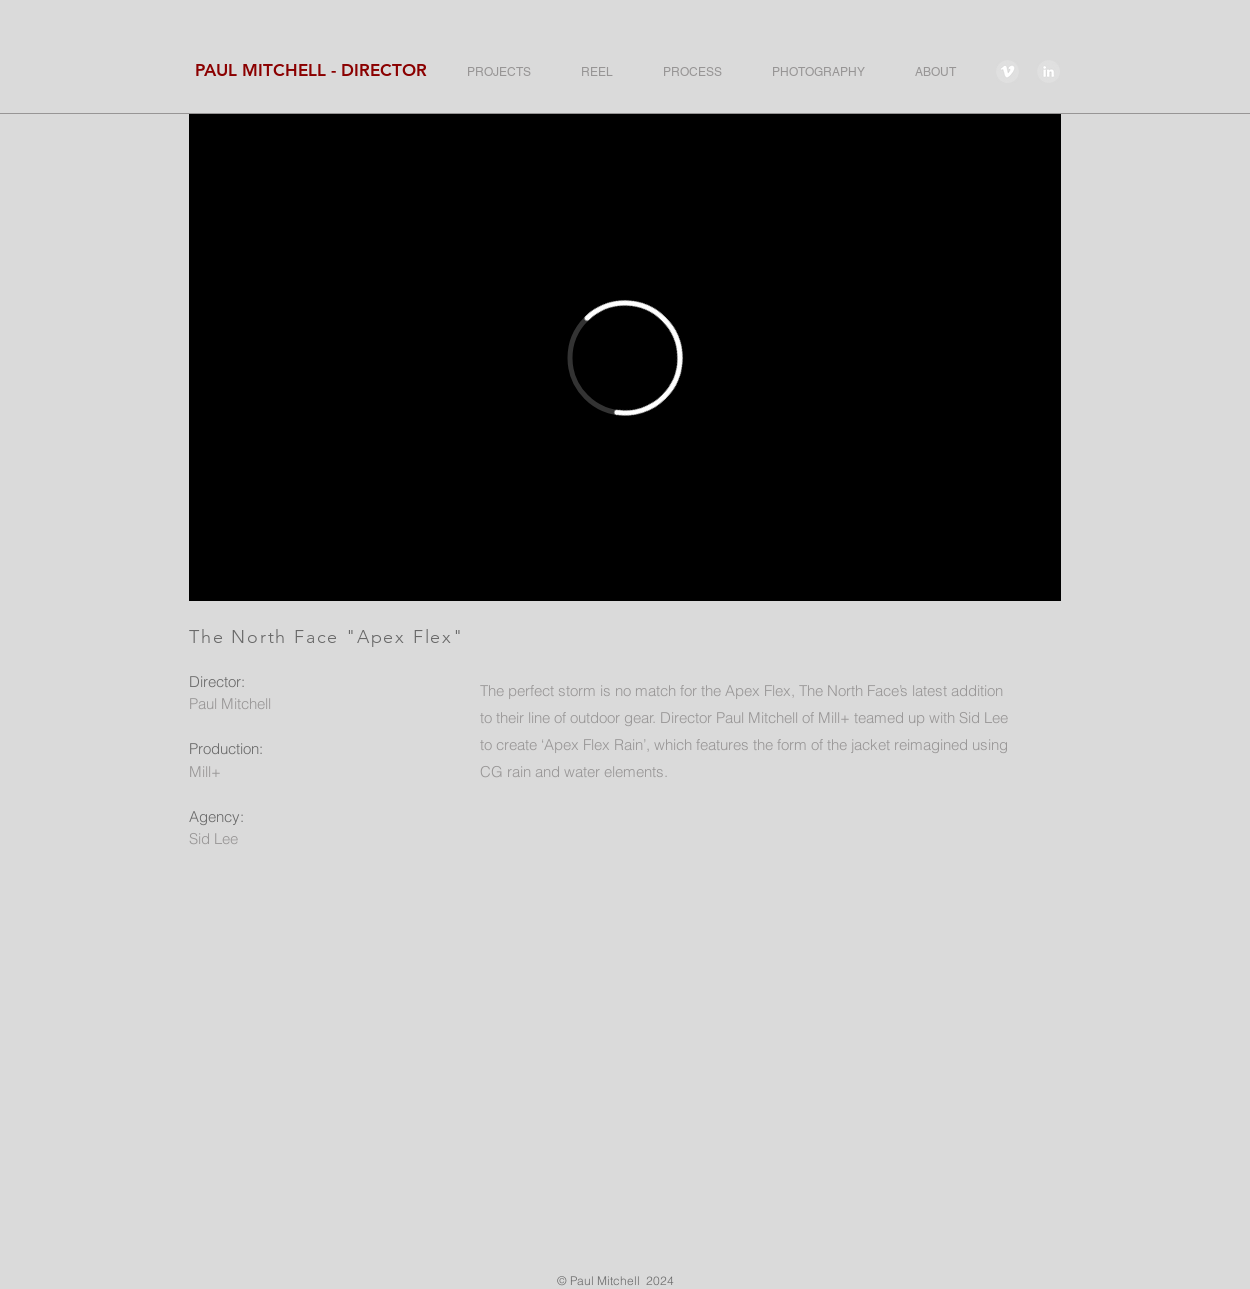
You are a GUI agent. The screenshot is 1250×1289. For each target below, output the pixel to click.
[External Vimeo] (625, 357)
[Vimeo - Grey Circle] (1007, 71)
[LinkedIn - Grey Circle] (1048, 71)
